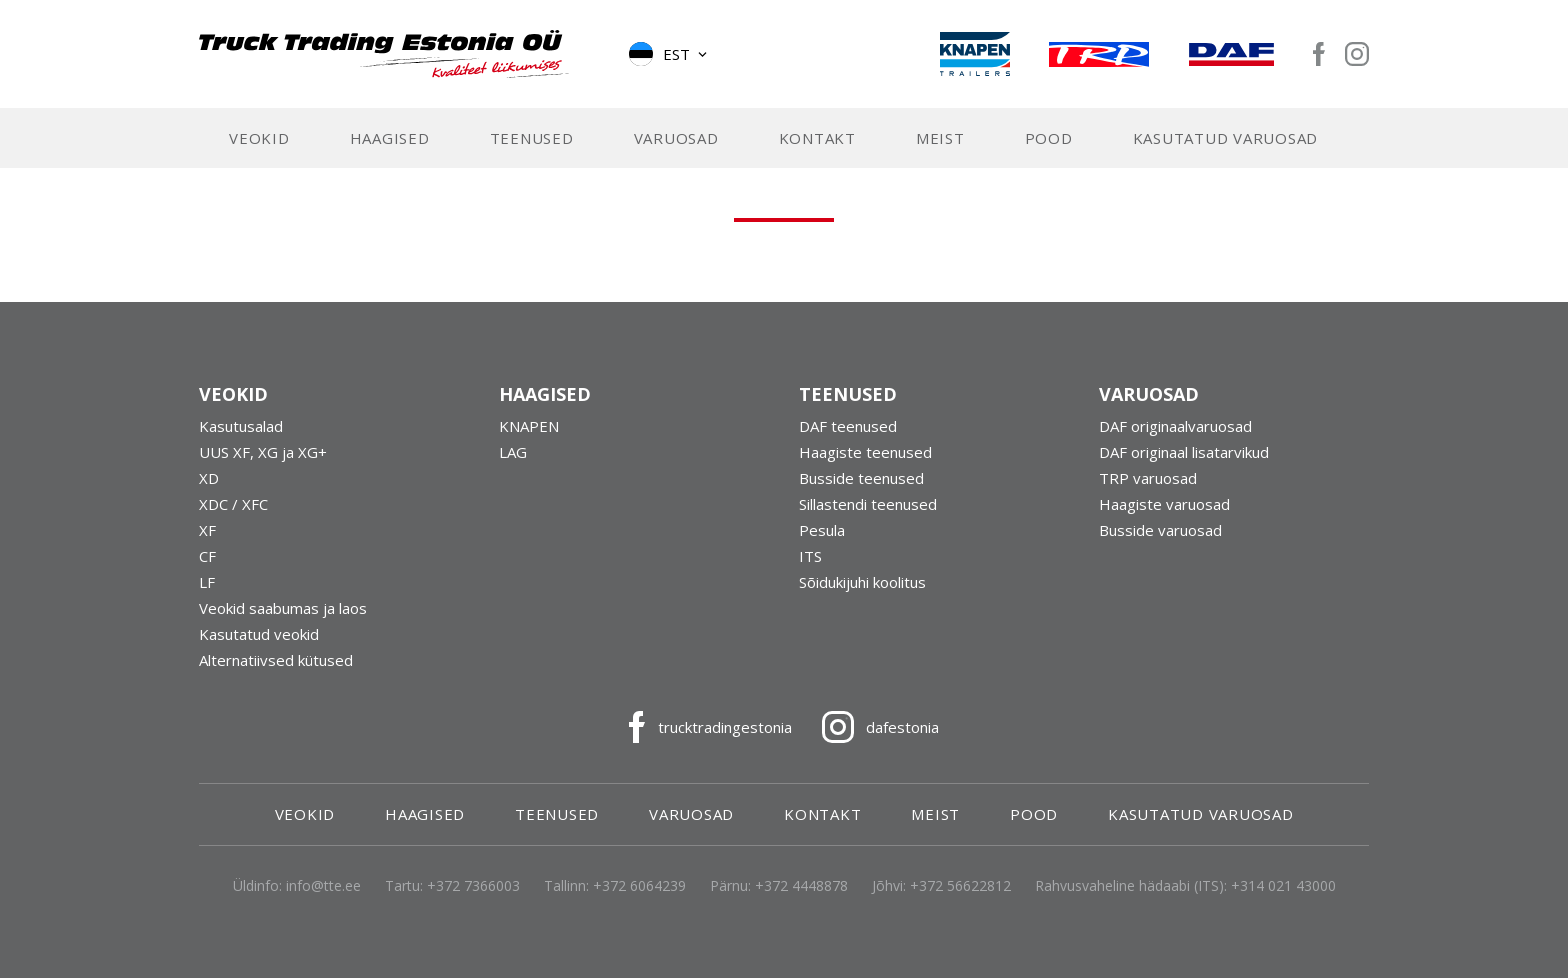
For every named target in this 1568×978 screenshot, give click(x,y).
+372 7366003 (473, 887)
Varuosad (676, 140)
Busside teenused (861, 480)
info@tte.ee (323, 887)
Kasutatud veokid (259, 636)
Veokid (259, 140)
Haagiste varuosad (1164, 506)
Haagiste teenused (865, 454)
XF (207, 532)
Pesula (822, 532)
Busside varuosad (1160, 532)
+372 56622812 (960, 887)
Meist (940, 140)
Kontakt (817, 140)
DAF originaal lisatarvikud (1184, 454)
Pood (1049, 140)
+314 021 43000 (1283, 887)
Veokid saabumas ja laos (283, 610)
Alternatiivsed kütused (276, 662)
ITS (810, 558)
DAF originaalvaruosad (1175, 428)
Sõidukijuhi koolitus (862, 584)
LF (207, 584)
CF (207, 558)
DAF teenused (848, 428)
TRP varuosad (1148, 480)
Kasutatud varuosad (1226, 140)
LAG (513, 454)
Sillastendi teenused (868, 506)
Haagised (390, 140)
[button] (669, 55)
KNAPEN (529, 428)
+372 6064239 (639, 887)
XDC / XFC (233, 506)
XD (209, 480)
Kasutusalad (241, 428)
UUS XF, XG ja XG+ (263, 454)
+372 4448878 (801, 887)
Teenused (532, 140)
